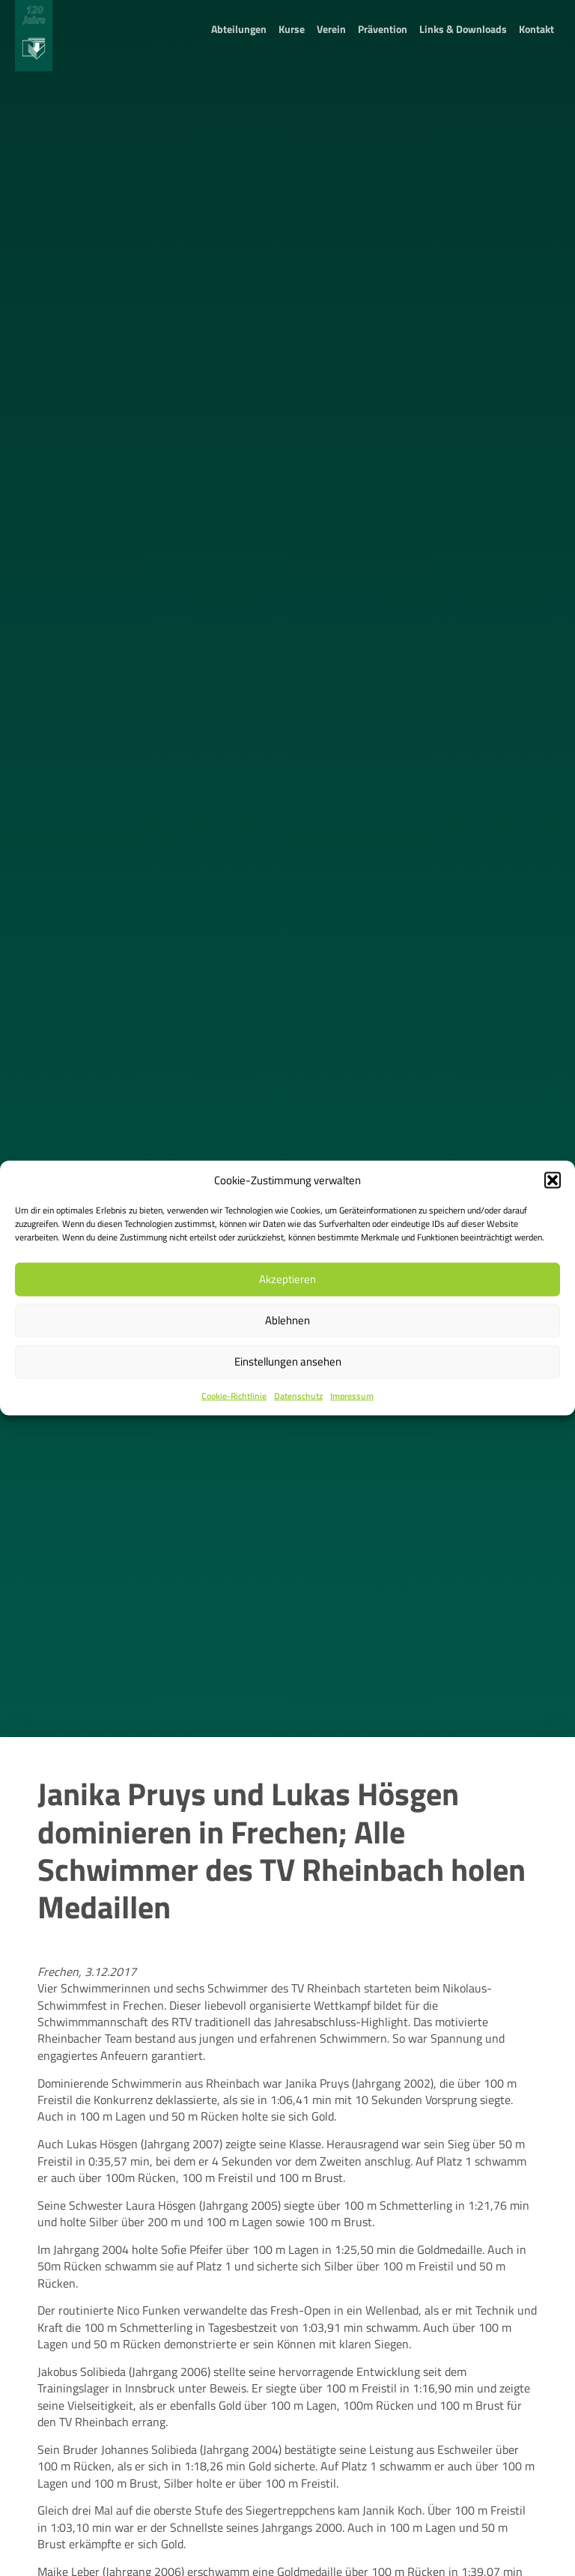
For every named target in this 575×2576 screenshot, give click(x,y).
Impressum (352, 1396)
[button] (552, 1179)
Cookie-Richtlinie (234, 1396)
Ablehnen (287, 1320)
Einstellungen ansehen (287, 1361)
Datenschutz (298, 1396)
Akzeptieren (287, 1279)
